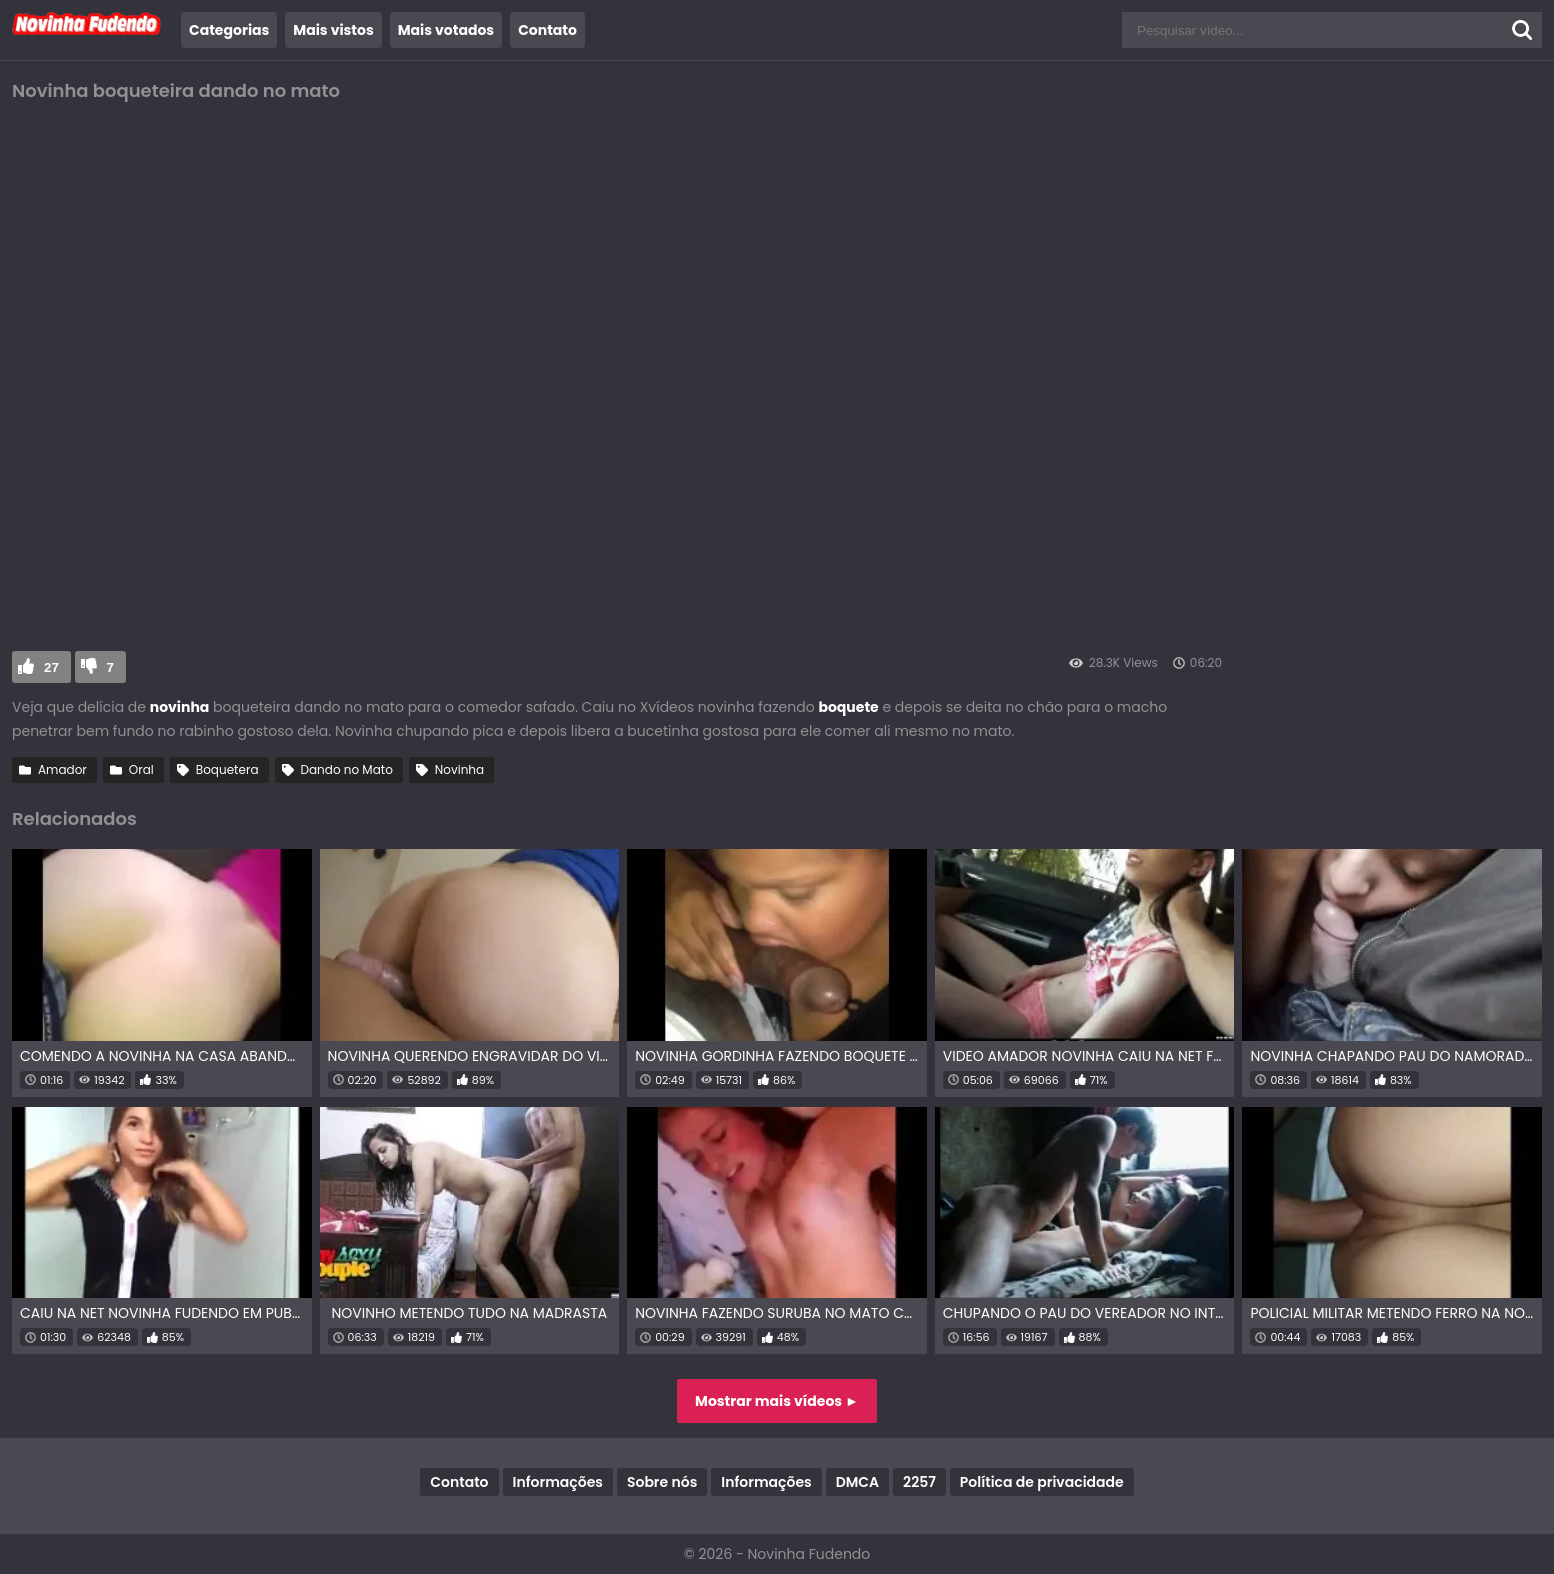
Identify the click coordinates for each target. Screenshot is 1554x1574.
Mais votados (446, 30)
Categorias (229, 30)
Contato (547, 30)
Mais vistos (333, 30)
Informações (558, 1482)
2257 (919, 1482)
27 (51, 667)
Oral (141, 769)
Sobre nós (662, 1482)
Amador (62, 769)
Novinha (459, 769)
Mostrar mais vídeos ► (777, 1401)
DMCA (857, 1482)
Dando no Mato (347, 769)
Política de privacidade (1042, 1482)
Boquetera (227, 769)
